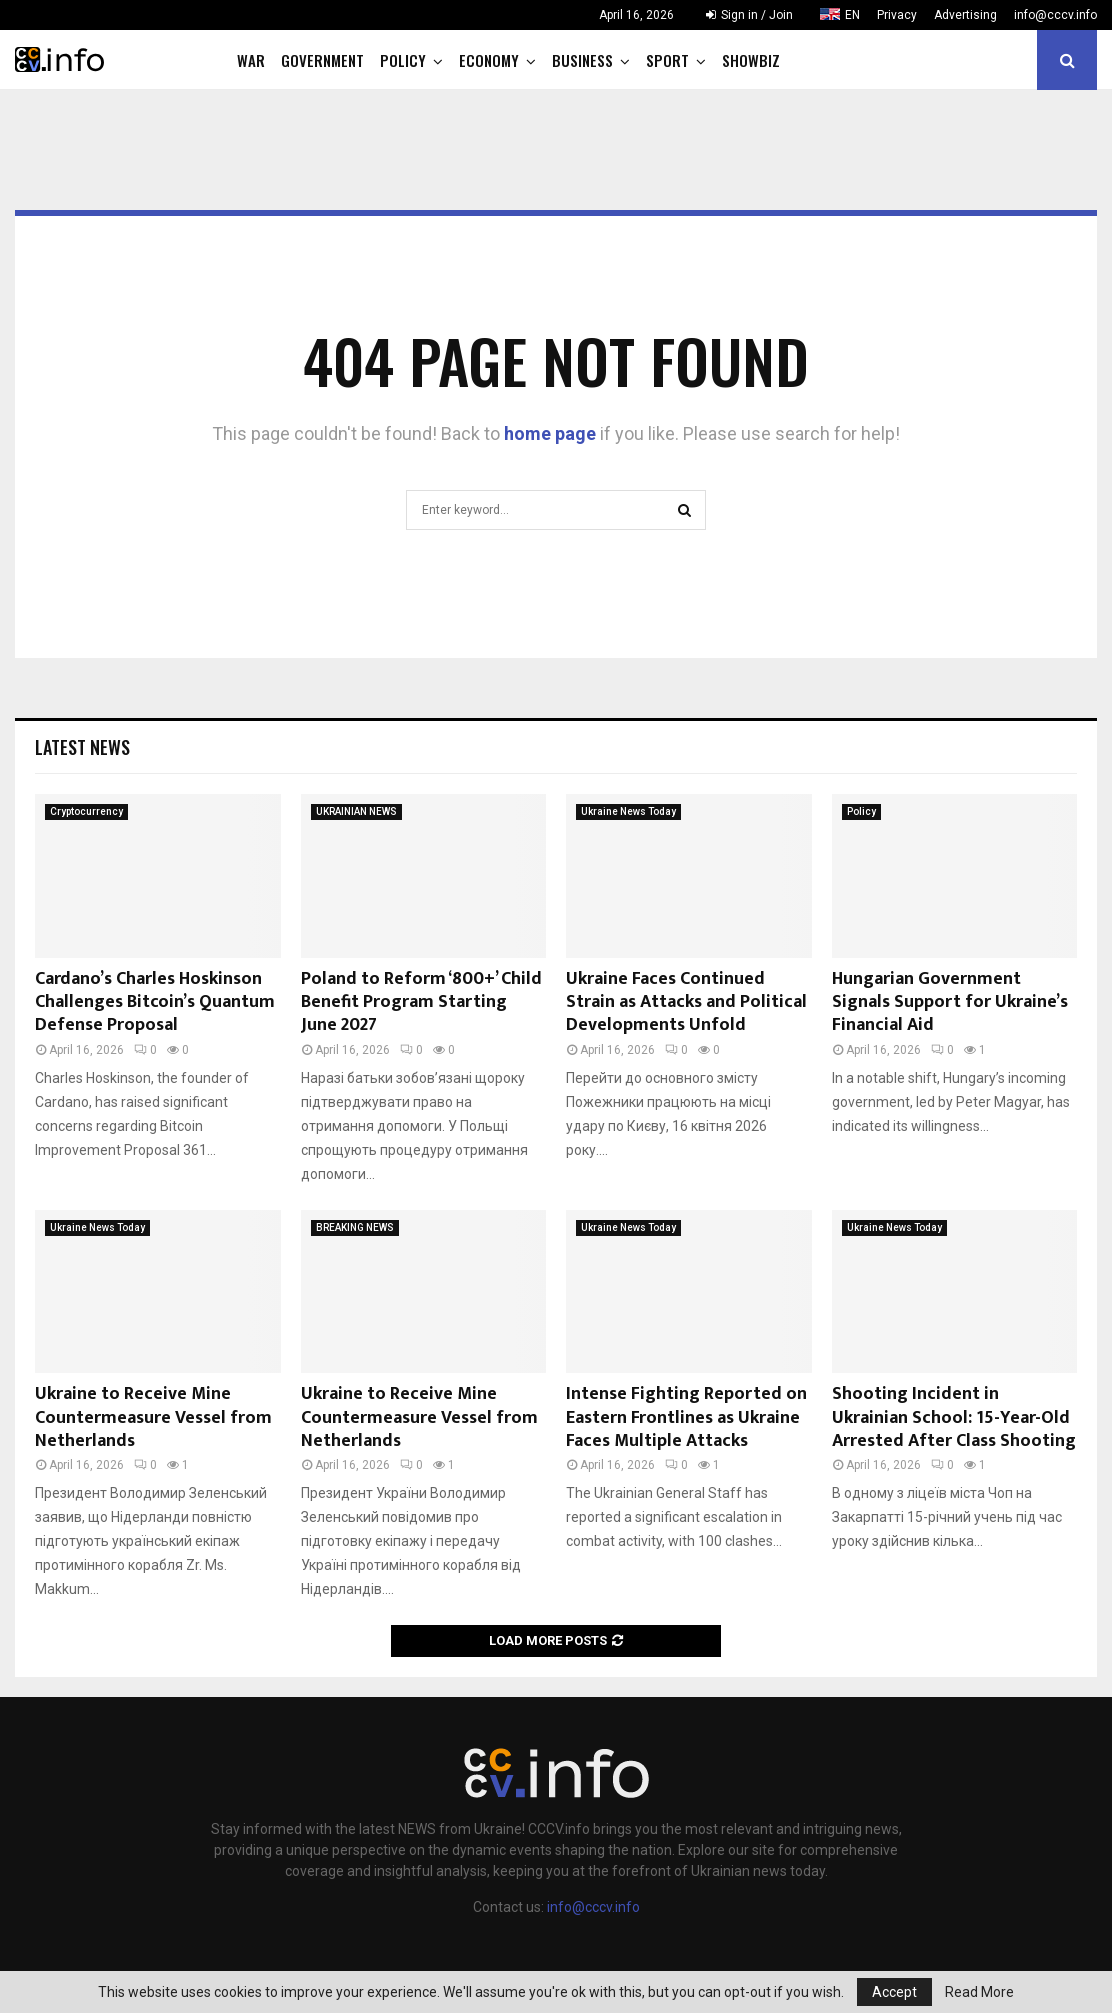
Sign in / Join (749, 15)
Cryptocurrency (86, 811)
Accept (894, 1992)
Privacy (897, 15)
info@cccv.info (1055, 15)
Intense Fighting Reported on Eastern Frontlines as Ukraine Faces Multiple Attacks (686, 1417)
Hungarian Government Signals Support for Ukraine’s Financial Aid (950, 1002)
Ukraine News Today (628, 811)
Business (582, 60)
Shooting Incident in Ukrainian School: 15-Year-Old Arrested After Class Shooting (954, 1417)
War (251, 60)
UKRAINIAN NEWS (356, 811)
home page (550, 433)
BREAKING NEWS (355, 1227)
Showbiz (751, 60)
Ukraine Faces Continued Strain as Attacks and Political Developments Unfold (686, 1002)
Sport (667, 60)
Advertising (965, 15)
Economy (489, 60)
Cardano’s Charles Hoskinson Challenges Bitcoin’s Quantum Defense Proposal (155, 1002)
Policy (403, 60)
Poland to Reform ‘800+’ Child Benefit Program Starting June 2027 (421, 1002)
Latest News (82, 747)
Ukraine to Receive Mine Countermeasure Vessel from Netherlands (153, 1417)
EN (852, 15)
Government (322, 60)
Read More (979, 1992)
